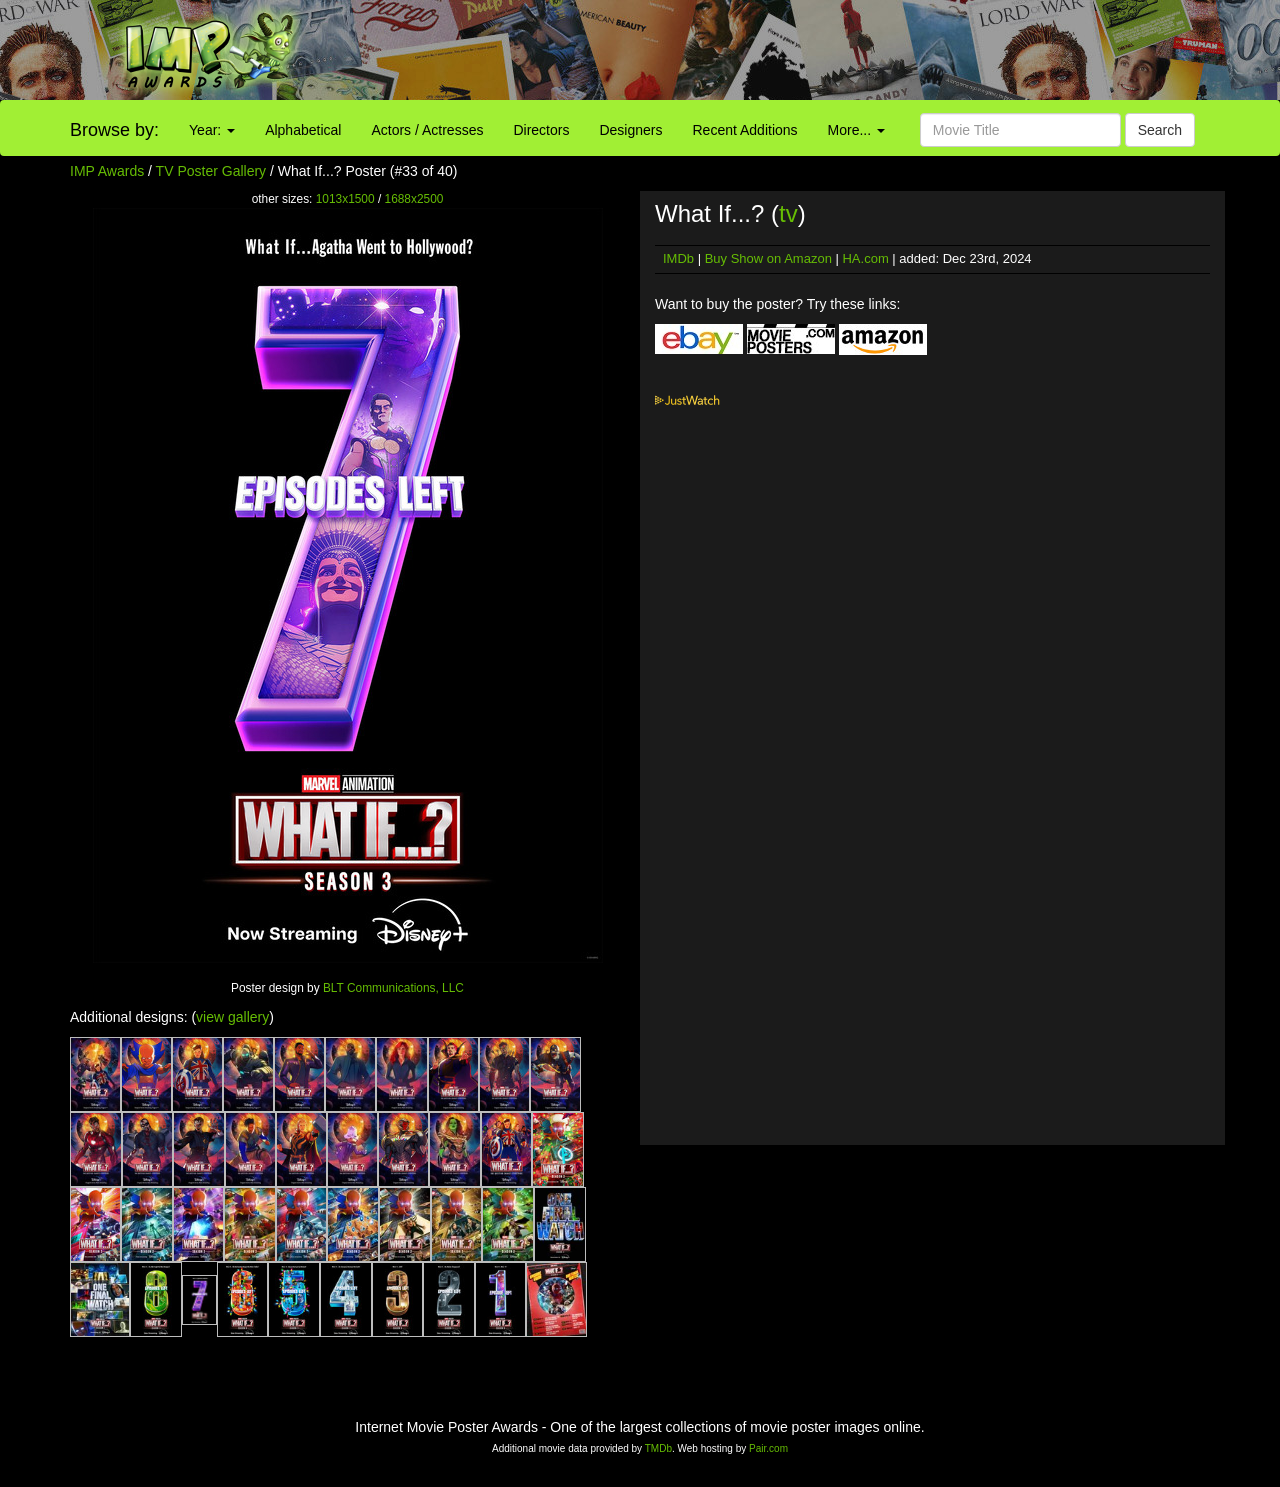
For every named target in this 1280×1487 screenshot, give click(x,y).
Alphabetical (303, 130)
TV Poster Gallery (211, 171)
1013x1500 (345, 199)
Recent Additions (745, 130)
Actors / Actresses (427, 130)
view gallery (232, 1017)
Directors (541, 130)
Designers (630, 130)
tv (788, 213)
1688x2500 (414, 199)
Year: (212, 130)
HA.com (865, 258)
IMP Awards (107, 171)
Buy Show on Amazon (768, 258)
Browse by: (114, 130)
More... (856, 130)
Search (1160, 130)
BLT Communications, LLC (393, 988)
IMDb (678, 258)
